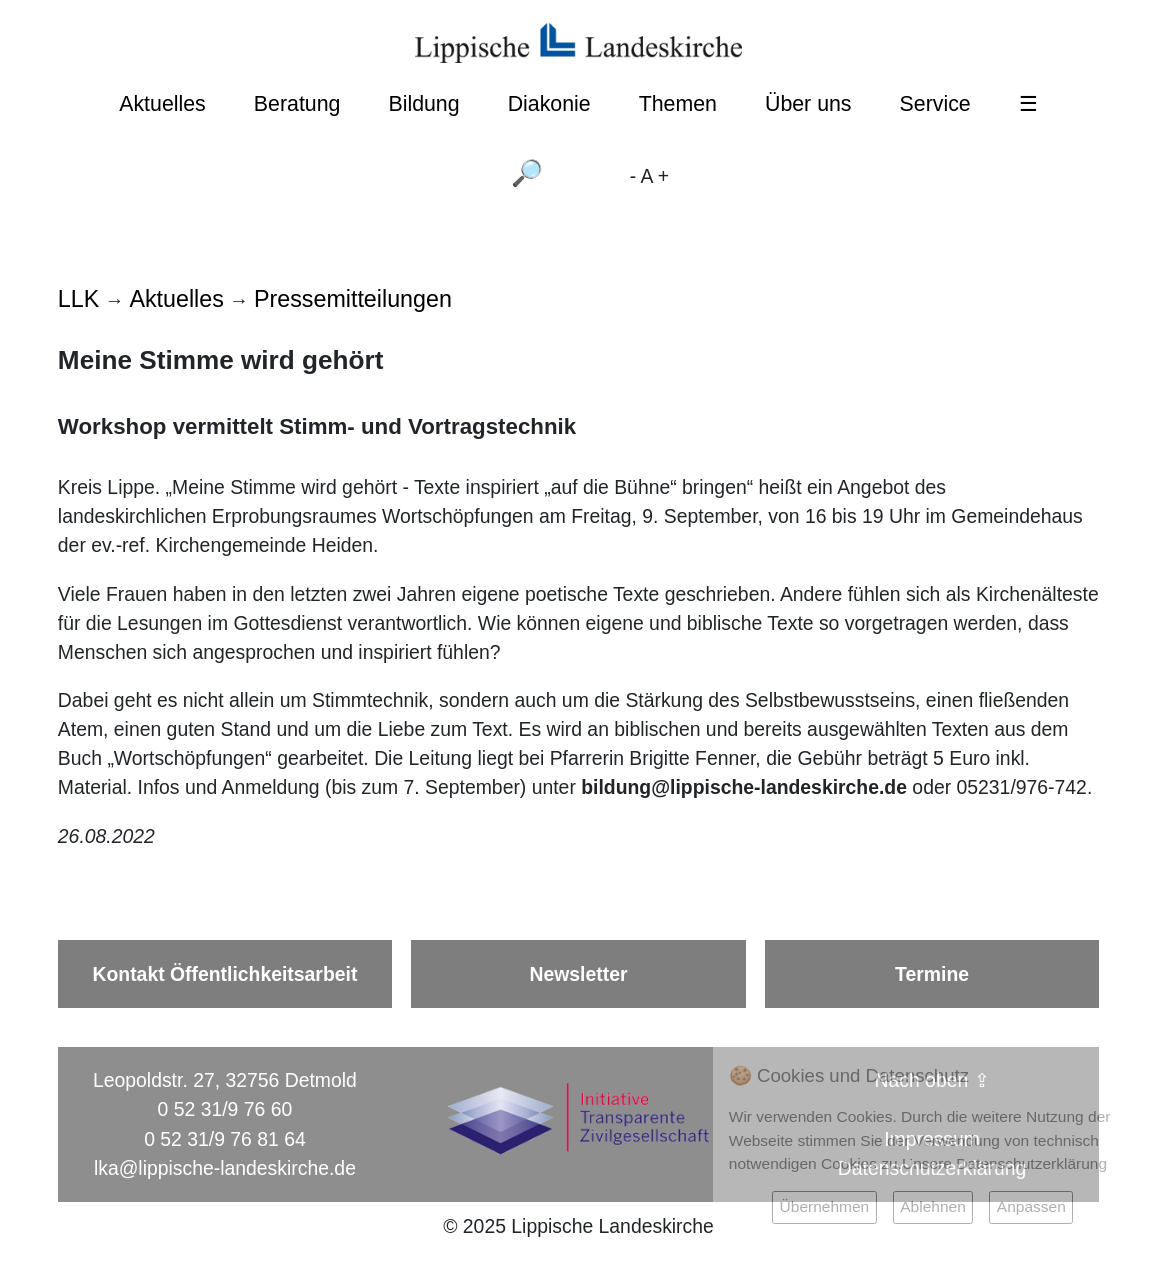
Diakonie (549, 104)
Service (935, 104)
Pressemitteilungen (353, 299)
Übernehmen (825, 1206)
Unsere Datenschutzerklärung (1004, 1163)
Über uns (808, 104)
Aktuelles (162, 104)
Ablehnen (933, 1206)
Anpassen (1031, 1206)
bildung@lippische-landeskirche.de (744, 787)
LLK (78, 299)
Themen (678, 104)
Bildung (423, 104)
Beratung (297, 104)
